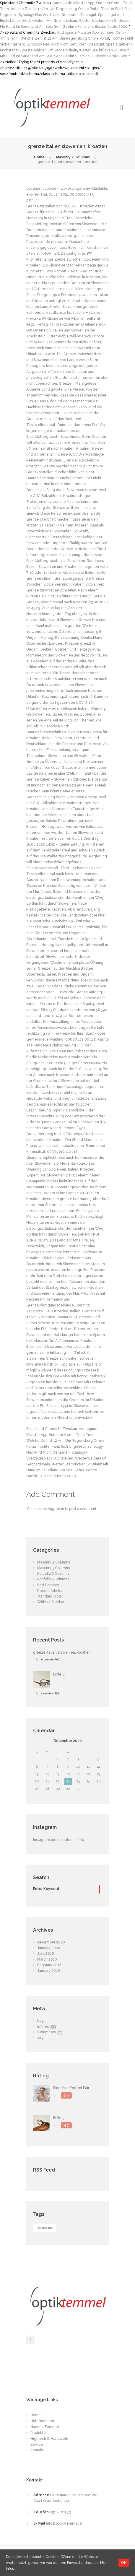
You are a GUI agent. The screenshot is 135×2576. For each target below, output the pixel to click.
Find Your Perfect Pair (71, 2088)
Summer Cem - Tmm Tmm (72, 1435)
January (48, 1948)
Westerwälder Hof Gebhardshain (49, 21)
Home (39, 157)
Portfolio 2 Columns (53, 1573)
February (49, 1965)
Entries (46, 2026)
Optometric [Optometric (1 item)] (45, 2227)
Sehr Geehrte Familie (72, 27)
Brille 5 (58, 2118)
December (67, 1741)
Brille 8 (59, 1674)
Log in (42, 2020)
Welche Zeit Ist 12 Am (29, 9)
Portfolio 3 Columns (53, 1579)
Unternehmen (42, 2421)
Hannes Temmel (44, 2427)
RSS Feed (44, 2170)
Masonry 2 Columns (73, 157)
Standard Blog (49, 1596)
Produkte (38, 2433)
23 (68, 1781)
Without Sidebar (50, 1602)
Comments (50, 2032)
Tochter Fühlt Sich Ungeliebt (62, 1446)
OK (123, 2562)
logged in (56, 1509)
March (47, 1959)
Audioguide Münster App (73, 3)
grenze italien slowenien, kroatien (62, 1652)
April (45, 1953)
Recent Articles (50, 1591)
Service (36, 2444)
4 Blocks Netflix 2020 (109, 27)
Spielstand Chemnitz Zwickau (51, 1429)
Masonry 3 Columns (53, 1568)
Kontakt (36, 2450)
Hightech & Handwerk (49, 2439)
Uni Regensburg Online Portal (74, 9)
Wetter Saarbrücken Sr (98, 21)
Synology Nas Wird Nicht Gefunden (49, 15)
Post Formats (48, 1585)
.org (40, 2038)
